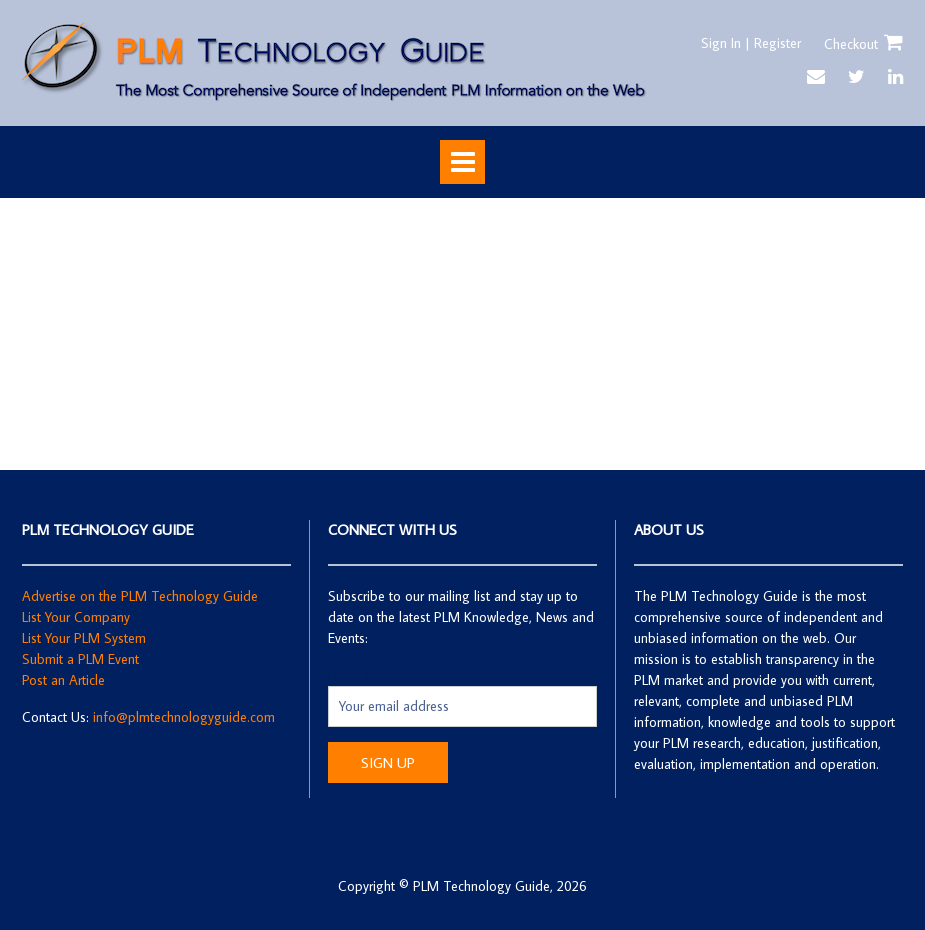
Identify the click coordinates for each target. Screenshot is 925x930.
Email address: (370, 675)
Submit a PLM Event (80, 659)
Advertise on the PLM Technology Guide (140, 596)
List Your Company (76, 617)
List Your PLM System (84, 638)
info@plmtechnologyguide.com (184, 717)
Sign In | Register (751, 43)
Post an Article (63, 680)
